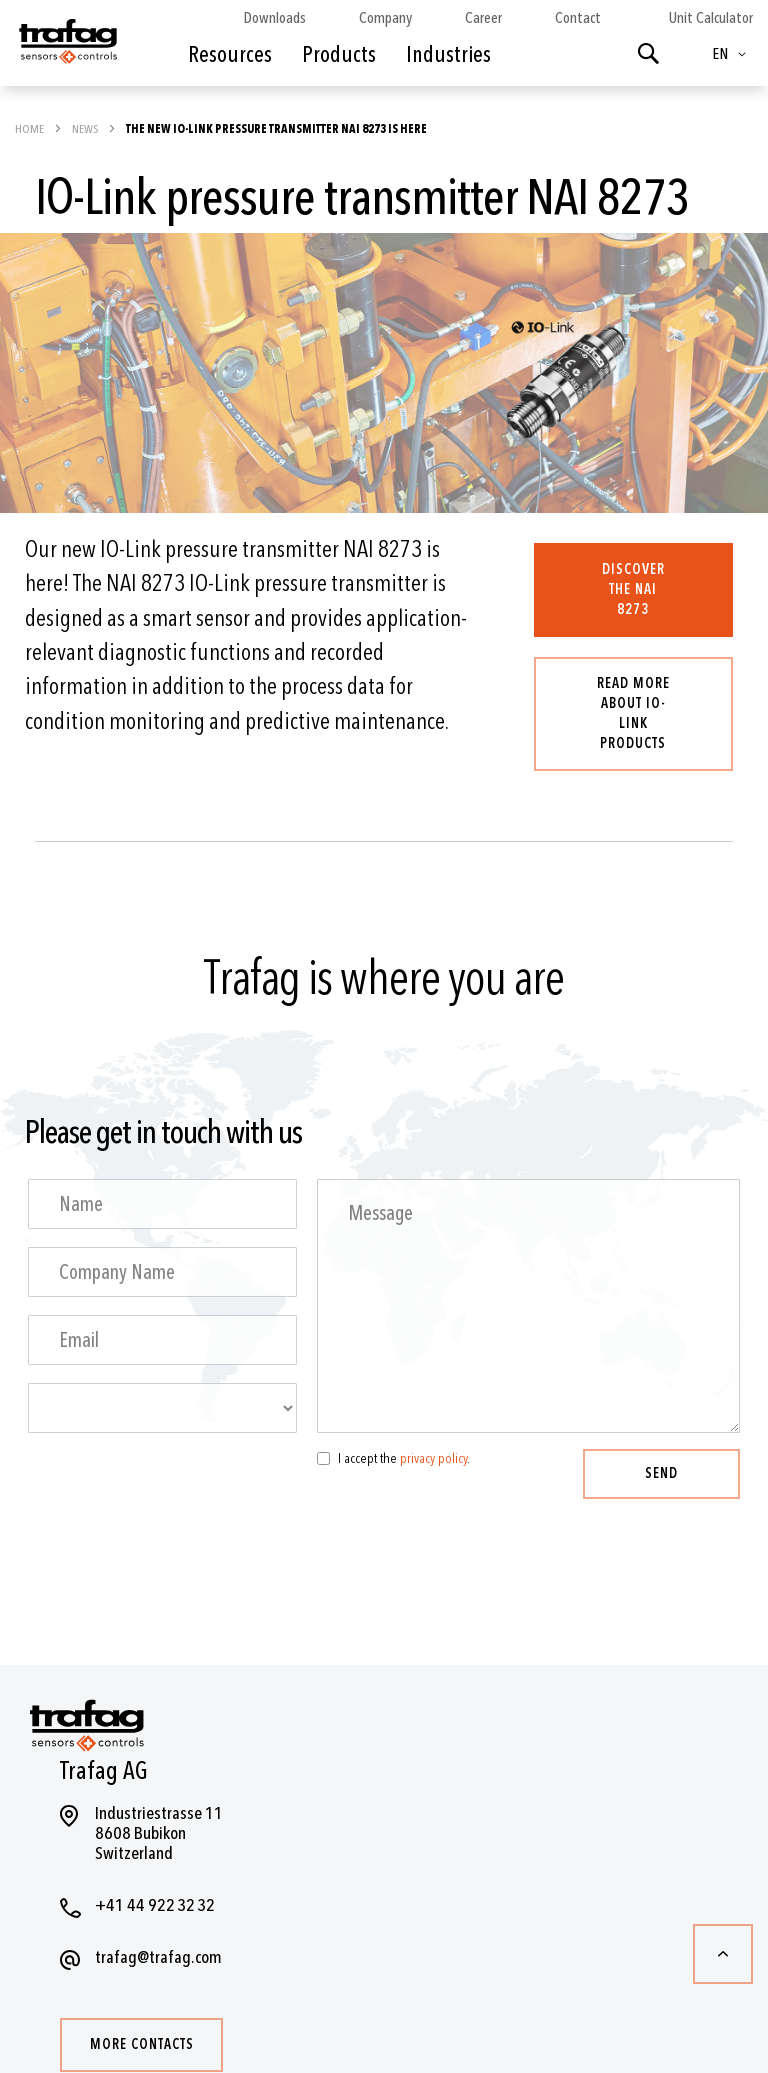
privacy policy (433, 1458)
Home (30, 129)
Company (385, 18)
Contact (578, 18)
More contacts (142, 2044)
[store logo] (66, 48)
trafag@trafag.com (158, 1957)
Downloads (274, 18)
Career (483, 18)
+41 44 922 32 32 (155, 1905)
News (86, 129)
